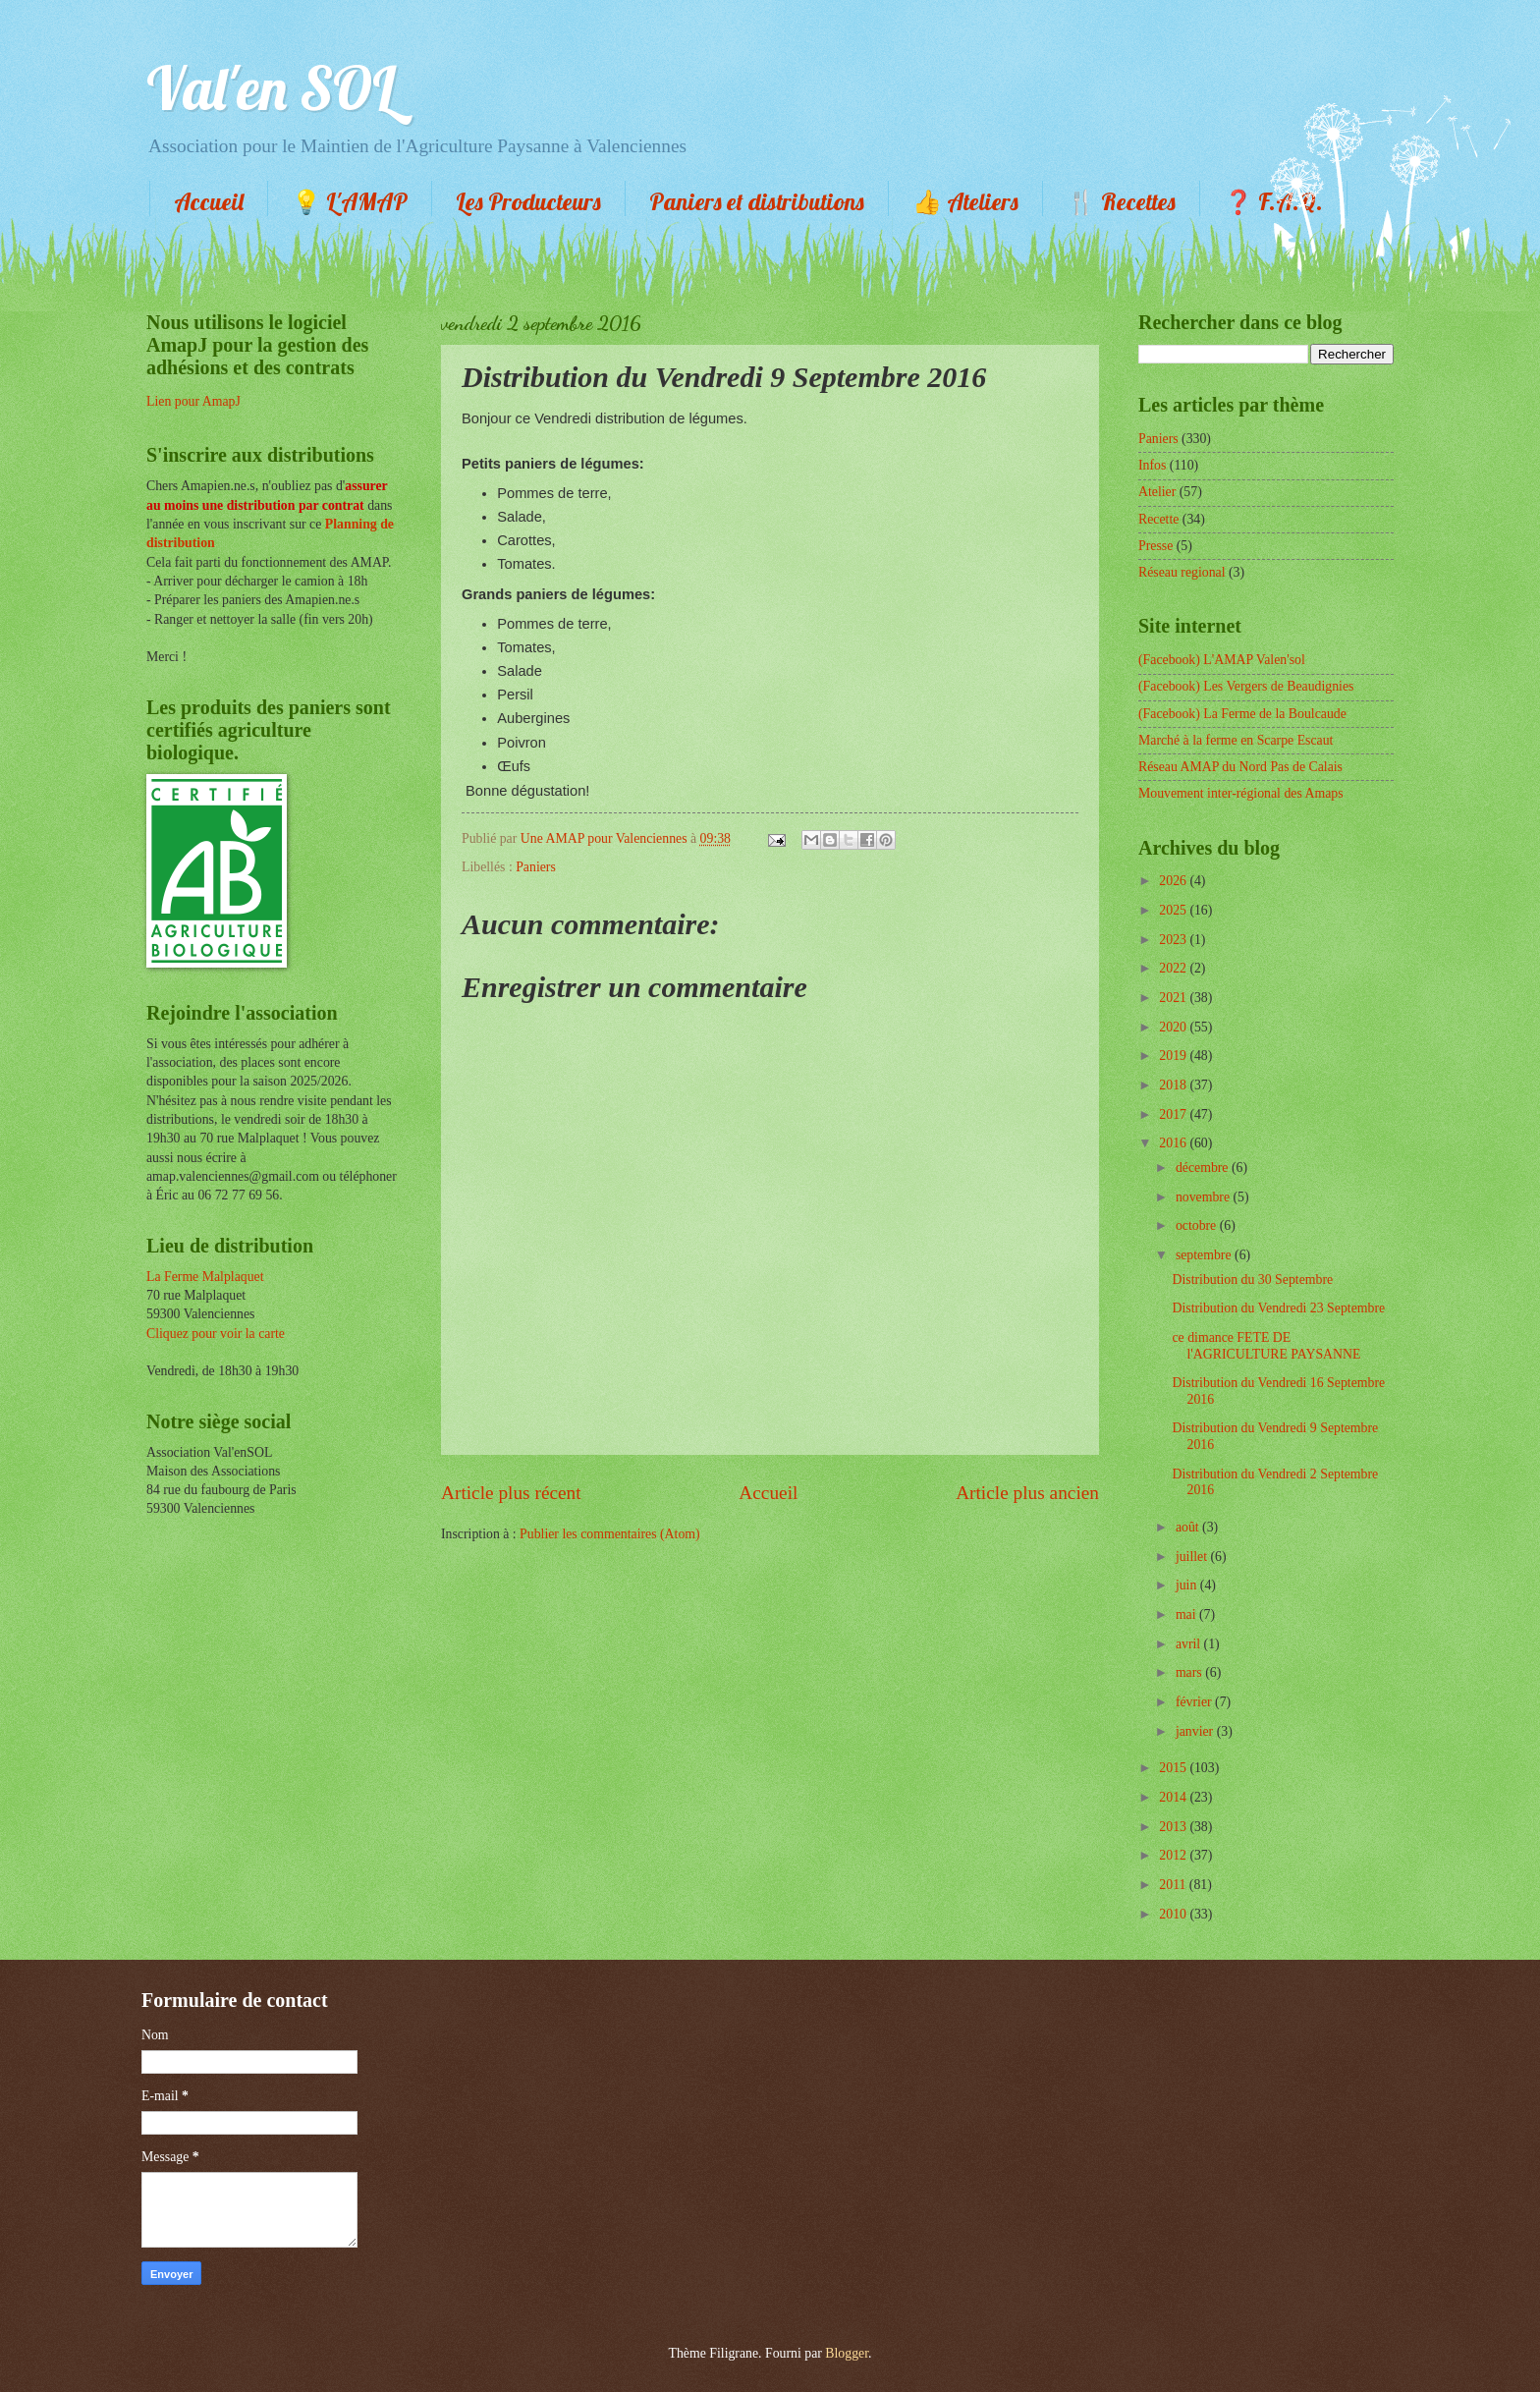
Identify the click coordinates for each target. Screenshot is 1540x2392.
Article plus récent (511, 1492)
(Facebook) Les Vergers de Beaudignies (1245, 686)
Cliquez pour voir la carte (215, 1333)
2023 (1174, 939)
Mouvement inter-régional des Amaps (1241, 793)
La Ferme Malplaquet (205, 1276)
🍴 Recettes (1121, 201)
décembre (1204, 1167)
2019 (1174, 1055)
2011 (1174, 1884)
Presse (1155, 545)
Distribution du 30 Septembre (1252, 1279)
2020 (1174, 1027)
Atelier (1157, 491)
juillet (1193, 1556)
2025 (1174, 910)
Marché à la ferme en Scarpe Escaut (1235, 740)
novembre (1205, 1197)
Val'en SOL (271, 88)
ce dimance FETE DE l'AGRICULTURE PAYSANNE (1266, 1346)
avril (1190, 1644)
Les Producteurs (528, 201)
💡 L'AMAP (350, 201)
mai (1187, 1614)
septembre (1205, 1255)
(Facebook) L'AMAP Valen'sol (1221, 659)
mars (1190, 1672)
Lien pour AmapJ (193, 401)
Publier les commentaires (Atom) (610, 1534)
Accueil (209, 201)
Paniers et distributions (756, 201)
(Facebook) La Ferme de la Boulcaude (1242, 713)
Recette (1158, 519)
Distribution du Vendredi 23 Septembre (1278, 1308)
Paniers (536, 867)
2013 (1174, 1826)
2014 (1174, 1797)
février (1195, 1702)
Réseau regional (1182, 572)
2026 (1174, 880)
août (1189, 1527)
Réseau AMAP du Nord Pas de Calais (1240, 766)
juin (1188, 1585)
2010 (1174, 1914)
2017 (1174, 1114)
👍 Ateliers (965, 201)
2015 (1174, 1767)
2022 (1174, 968)
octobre (1198, 1225)
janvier (1196, 1731)
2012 (1174, 1855)
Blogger (846, 2353)
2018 (1174, 1085)
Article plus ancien (1027, 1492)
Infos (1152, 465)
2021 (1174, 997)
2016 (1174, 1143)
